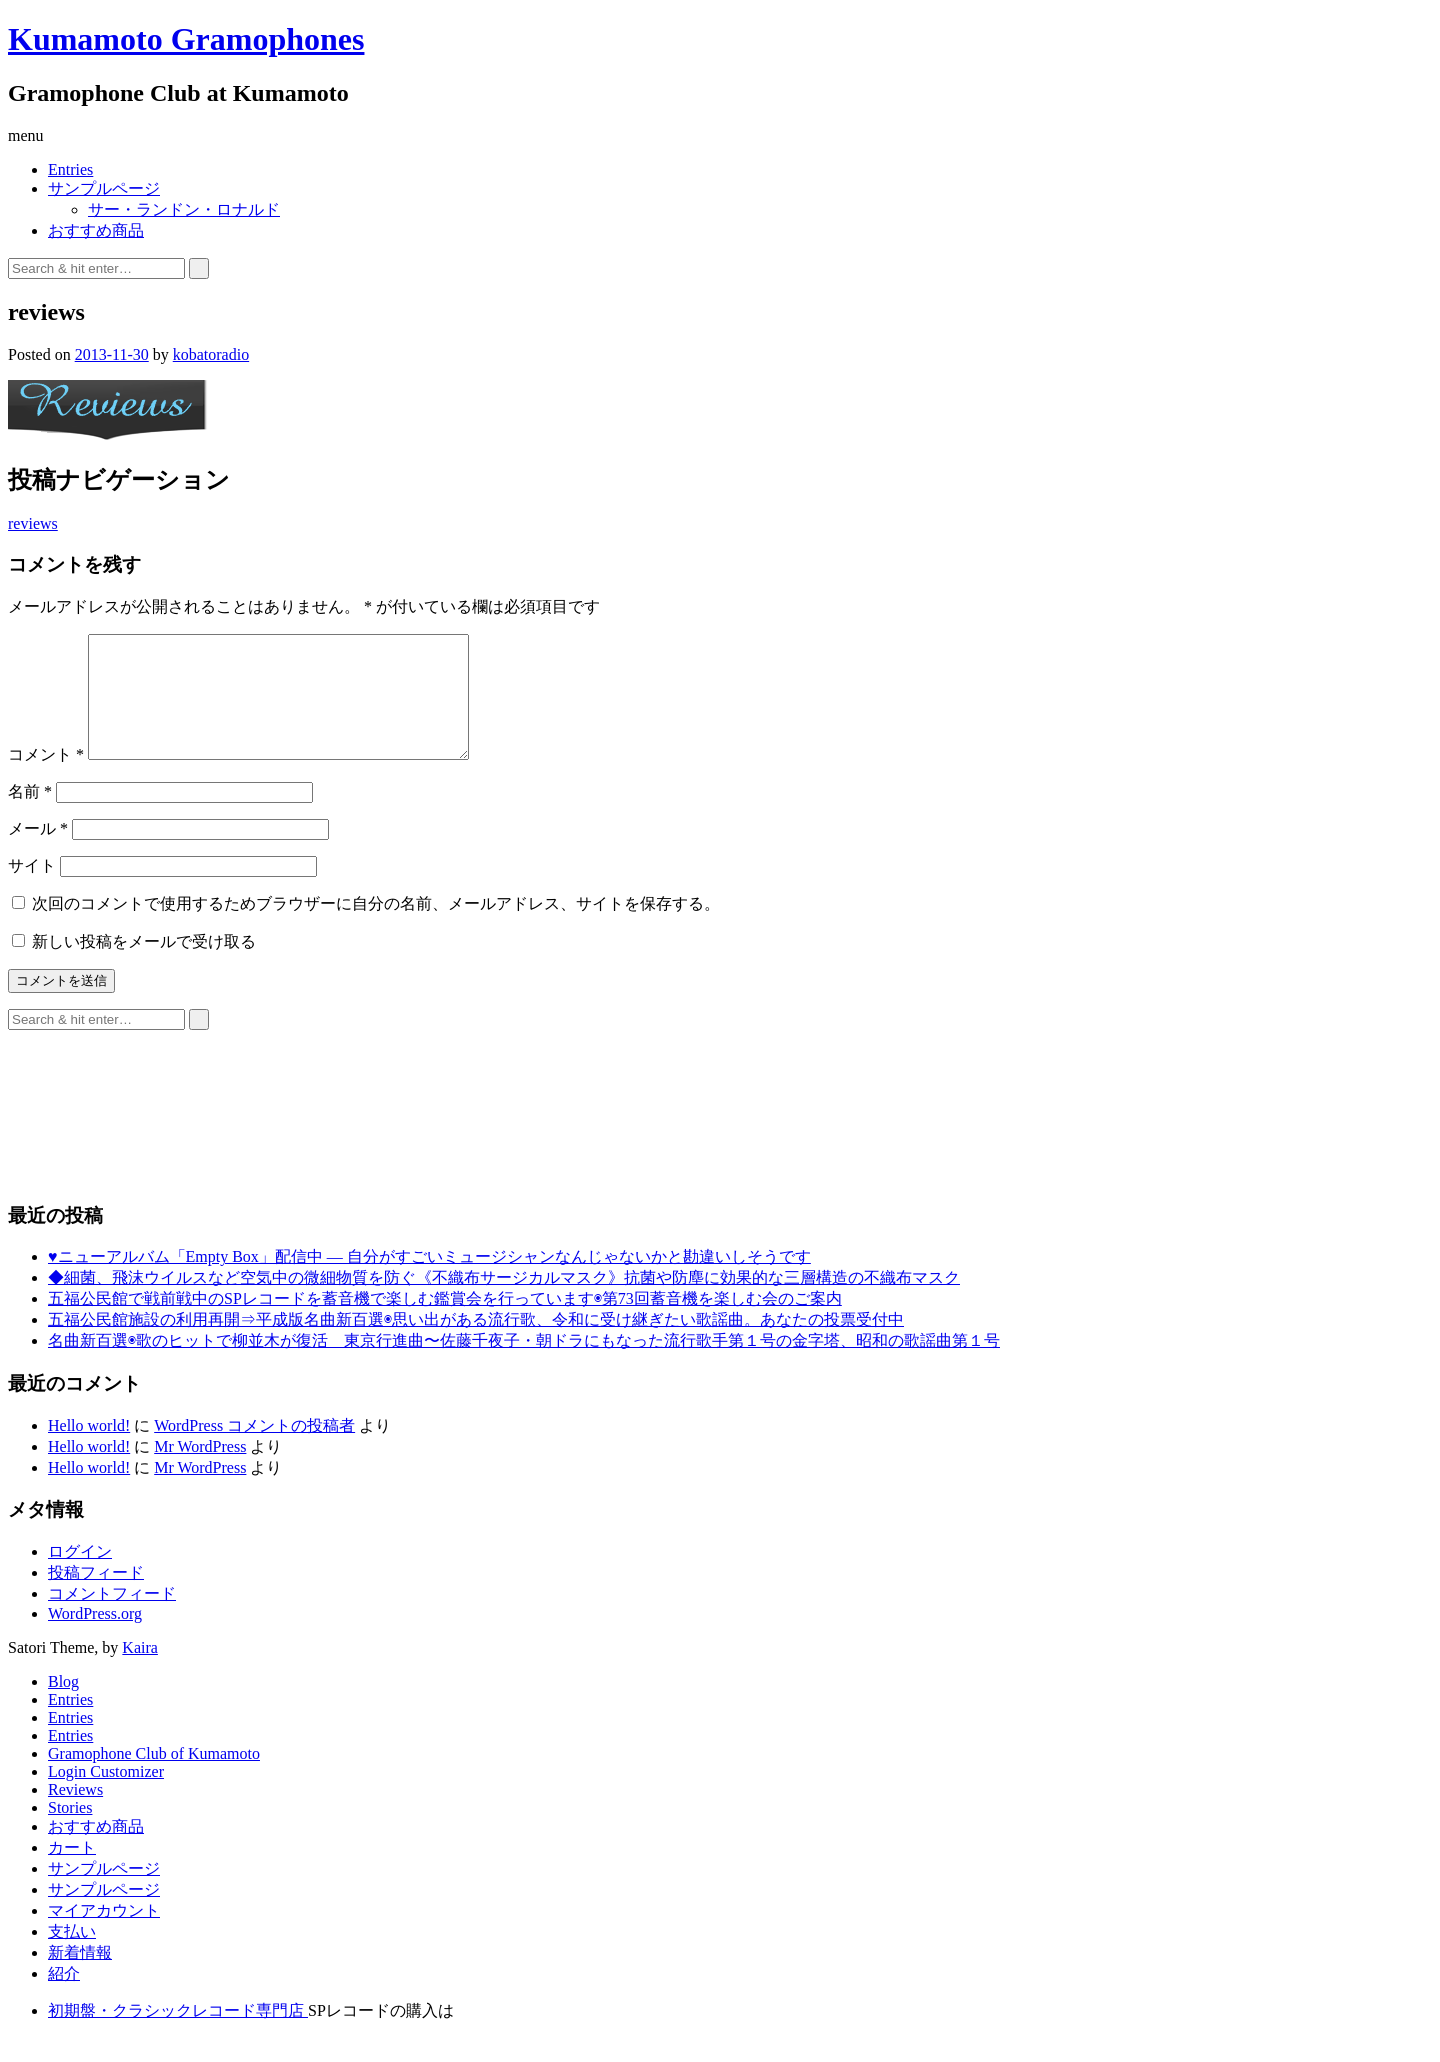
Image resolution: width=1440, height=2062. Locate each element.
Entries (70, 169)
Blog (63, 1705)
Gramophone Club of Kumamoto (154, 1777)
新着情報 (80, 1976)
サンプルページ (104, 188)
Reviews (75, 1813)
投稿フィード (96, 1596)
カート (72, 1871)
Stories (70, 1831)
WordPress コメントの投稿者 (254, 1449)
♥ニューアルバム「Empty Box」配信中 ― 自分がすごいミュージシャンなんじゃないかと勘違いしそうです (429, 1280)
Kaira (140, 1671)
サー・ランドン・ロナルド (184, 209)
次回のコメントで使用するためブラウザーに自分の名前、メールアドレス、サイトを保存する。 (376, 927)
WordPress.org (95, 1637)
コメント (46, 778)
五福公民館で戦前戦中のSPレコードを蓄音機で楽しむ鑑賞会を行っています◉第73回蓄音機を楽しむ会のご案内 (445, 1322)
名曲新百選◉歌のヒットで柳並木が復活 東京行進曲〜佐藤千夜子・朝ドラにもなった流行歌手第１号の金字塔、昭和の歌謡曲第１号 (524, 1364)
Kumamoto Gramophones (186, 39)
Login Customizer (106, 1795)
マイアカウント (104, 1934)
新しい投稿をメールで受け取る (144, 965)
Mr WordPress (200, 1470)
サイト (32, 889)
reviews (33, 523)
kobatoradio (211, 354)
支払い (72, 1955)
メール (38, 852)
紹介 (64, 1997)
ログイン (80, 1575)
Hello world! (89, 1449)
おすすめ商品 (96, 230)
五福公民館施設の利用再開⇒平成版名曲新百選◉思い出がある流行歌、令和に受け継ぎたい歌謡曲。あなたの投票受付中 (476, 1343)
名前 (30, 815)
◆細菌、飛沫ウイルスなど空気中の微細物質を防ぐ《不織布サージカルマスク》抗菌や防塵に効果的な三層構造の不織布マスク (504, 1301)
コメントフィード (112, 1617)
